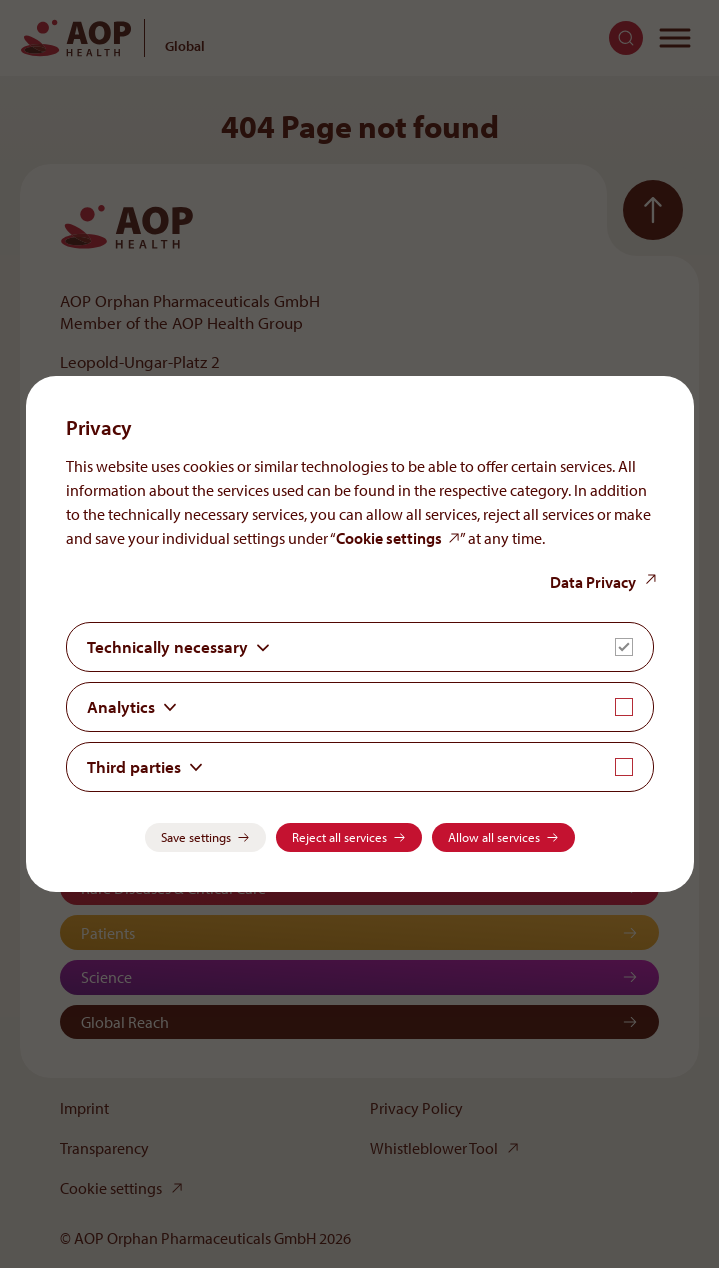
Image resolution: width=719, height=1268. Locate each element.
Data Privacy (593, 582)
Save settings (196, 837)
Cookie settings (389, 538)
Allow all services (494, 837)
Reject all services (339, 837)
